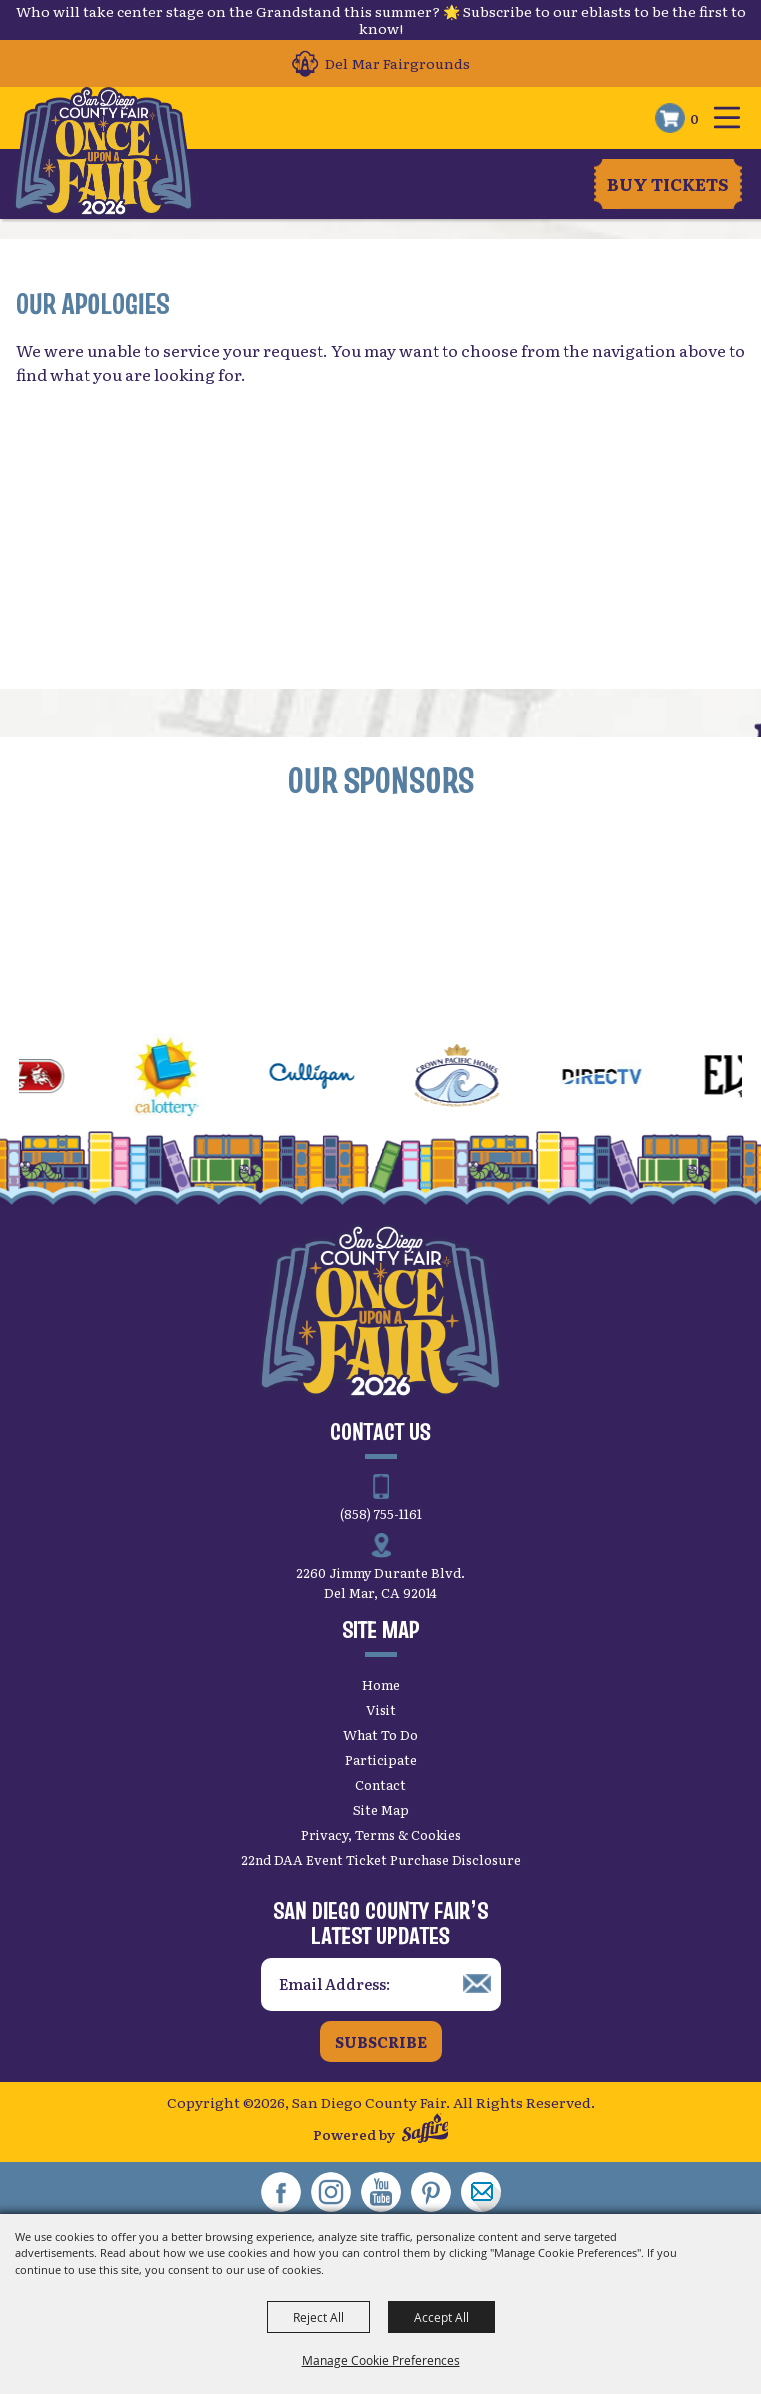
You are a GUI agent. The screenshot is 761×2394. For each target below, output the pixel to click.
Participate (381, 1759)
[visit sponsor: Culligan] (326, 1079)
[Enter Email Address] (381, 1984)
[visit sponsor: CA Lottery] (181, 1079)
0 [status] (694, 118)
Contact (380, 1784)
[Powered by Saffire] (425, 2130)
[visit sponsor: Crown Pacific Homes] (471, 1079)
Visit (381, 1709)
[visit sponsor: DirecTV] (616, 1079)
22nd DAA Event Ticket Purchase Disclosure (381, 1859)
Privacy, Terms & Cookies (381, 1834)
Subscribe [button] (381, 2041)
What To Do (380, 1734)
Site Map (381, 1809)
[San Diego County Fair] (103, 152)
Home (381, 1684)
